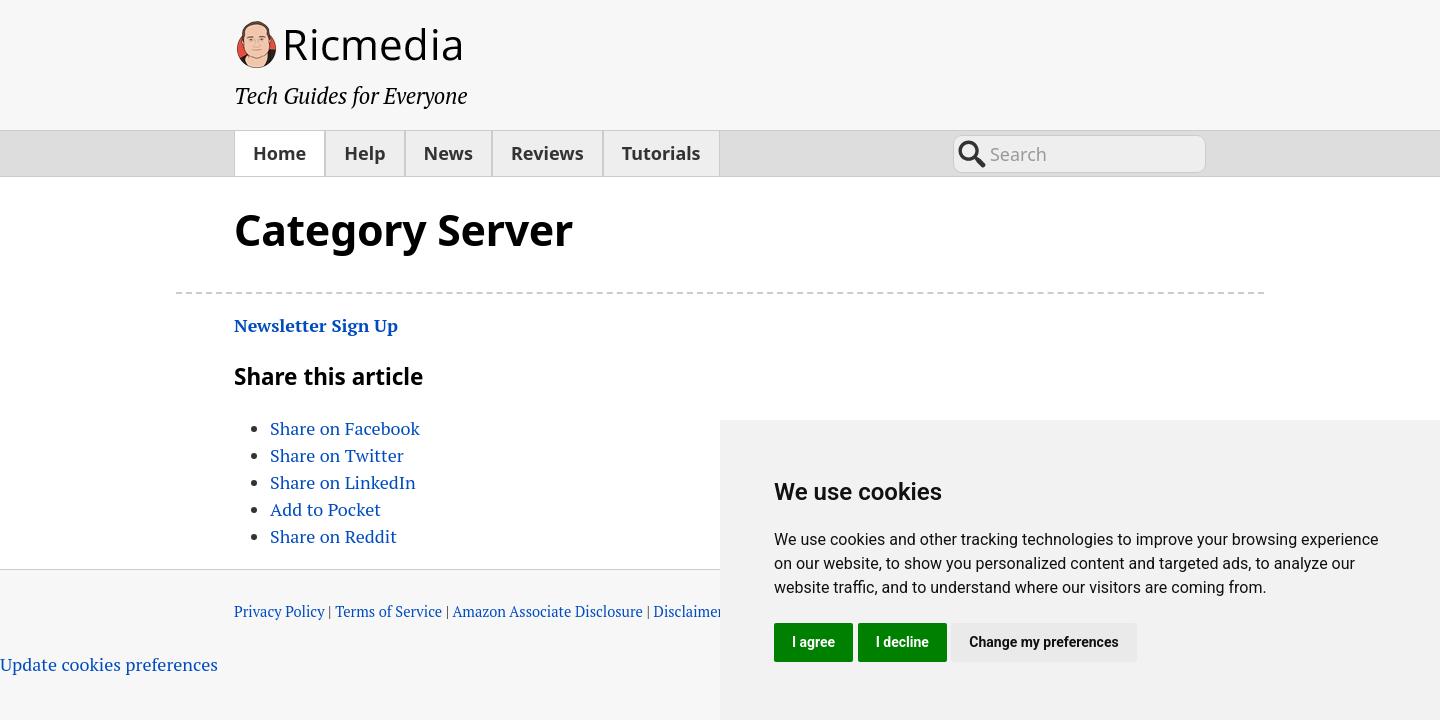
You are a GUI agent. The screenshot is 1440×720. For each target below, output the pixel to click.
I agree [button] (813, 642)
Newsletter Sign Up (316, 325)
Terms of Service (388, 611)
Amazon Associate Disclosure (547, 611)
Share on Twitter (337, 455)
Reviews (547, 153)
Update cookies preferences (109, 664)
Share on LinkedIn (343, 482)
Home (279, 153)
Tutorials (661, 153)
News (448, 153)
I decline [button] (902, 642)
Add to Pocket (325, 509)
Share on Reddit (333, 536)
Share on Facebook (345, 428)
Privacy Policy (279, 611)
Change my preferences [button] (1043, 642)
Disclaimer (689, 611)
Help (364, 153)
